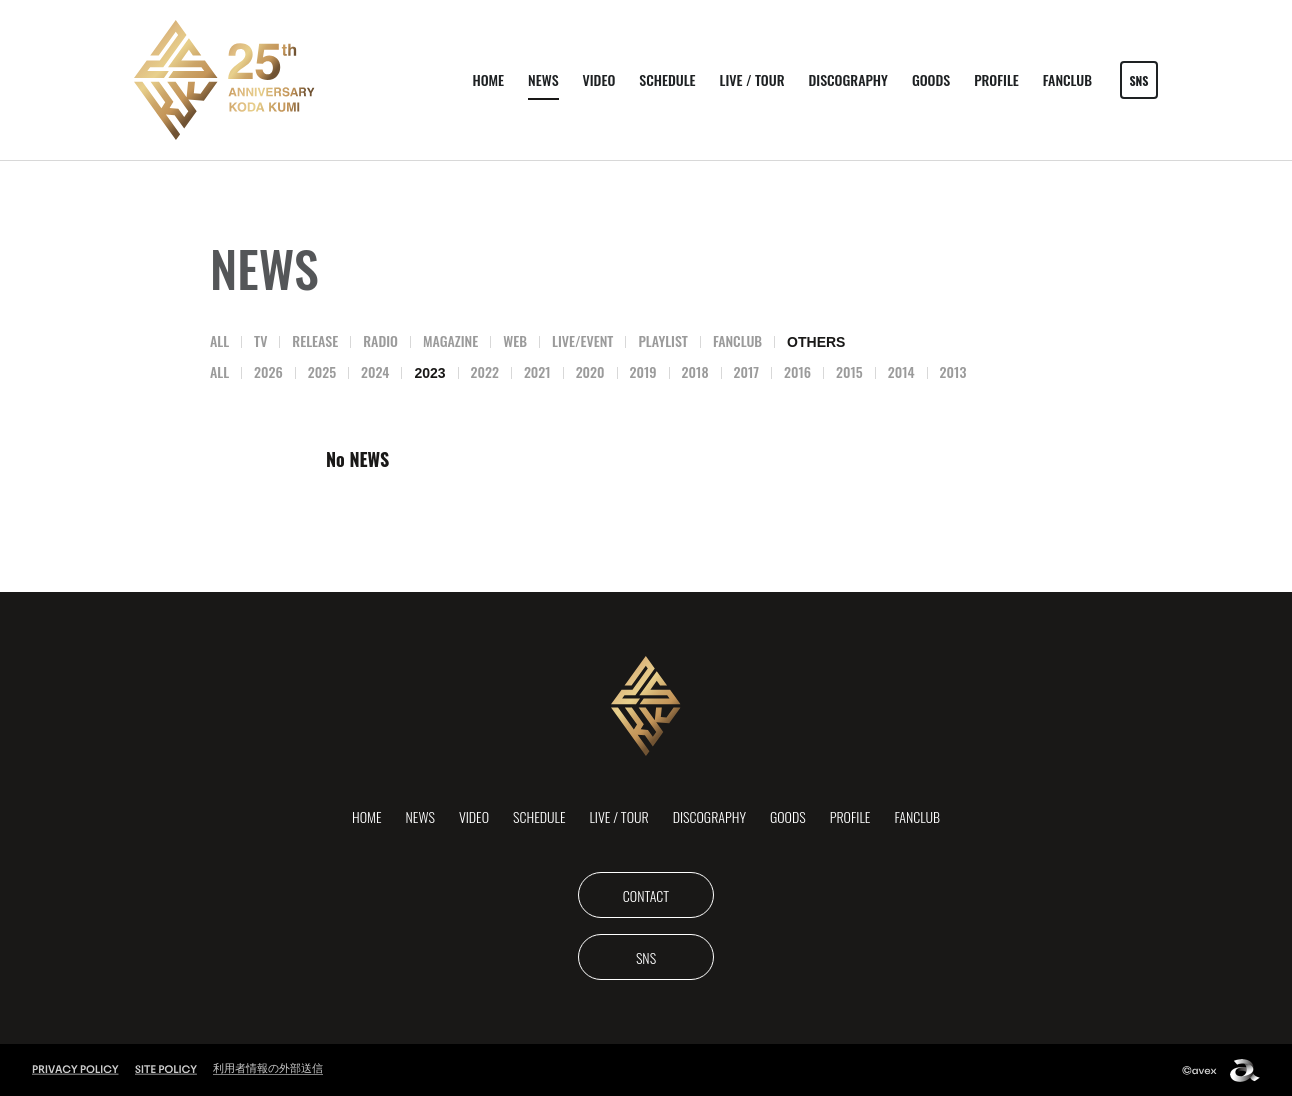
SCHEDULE (667, 79)
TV (260, 340)
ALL (219, 340)
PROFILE (996, 79)
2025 (322, 371)
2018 (695, 371)
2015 (849, 371)
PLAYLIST (663, 340)
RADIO (380, 340)
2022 (485, 371)
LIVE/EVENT (582, 340)
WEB (515, 340)
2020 (590, 371)
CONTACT (646, 895)
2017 (746, 371)
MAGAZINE (450, 340)
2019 (643, 371)
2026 (268, 371)
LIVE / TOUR (752, 79)
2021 (537, 371)
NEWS (543, 79)
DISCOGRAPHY (848, 79)
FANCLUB (1067, 79)
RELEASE (315, 340)
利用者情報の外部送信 (268, 1068)
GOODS (931, 79)
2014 (901, 371)
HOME (488, 79)
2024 (375, 371)
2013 (953, 371)
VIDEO (599, 79)
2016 (797, 371)
